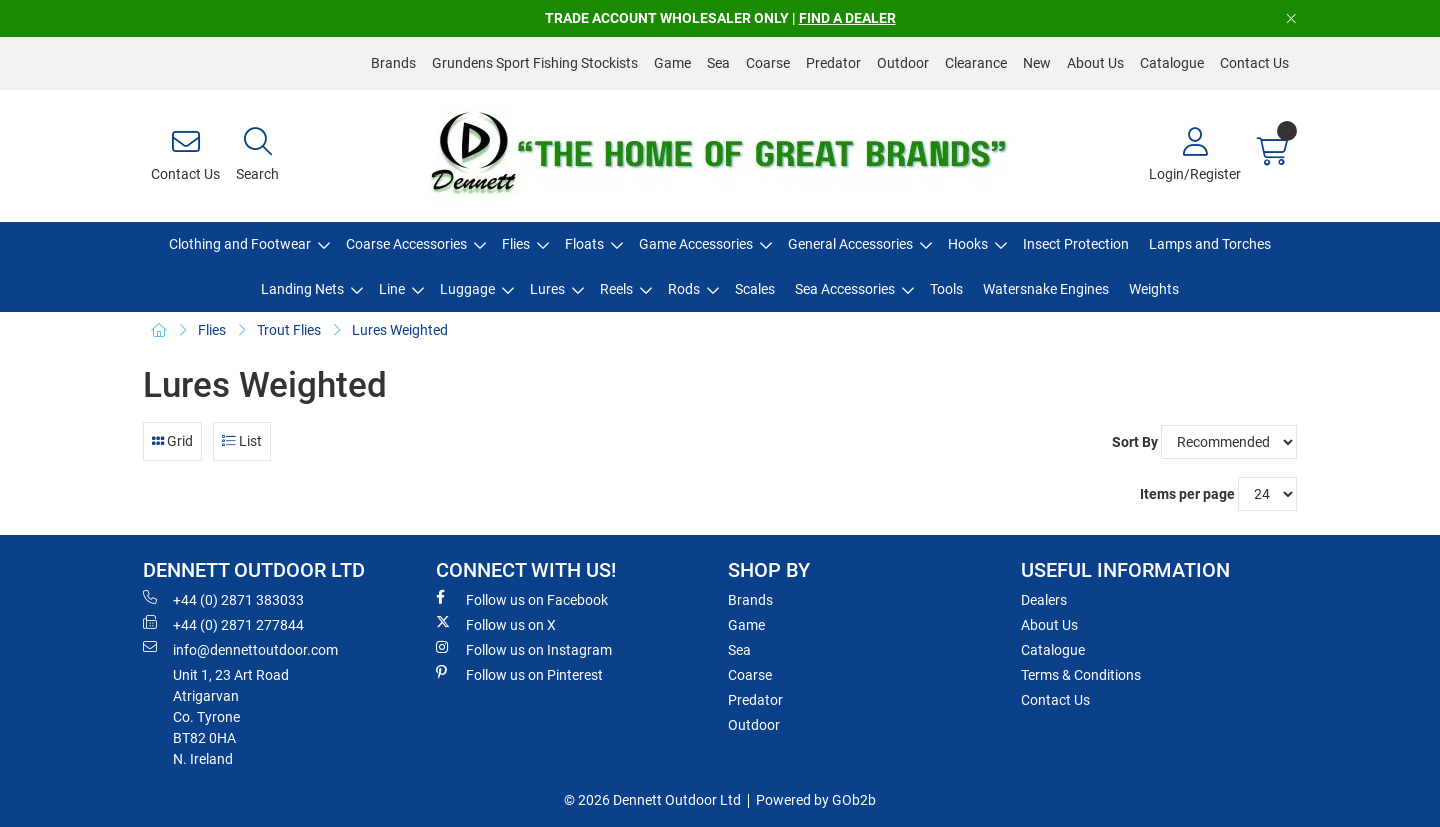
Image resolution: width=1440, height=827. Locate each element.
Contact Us (1254, 63)
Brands (393, 63)
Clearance (976, 63)
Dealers (1044, 600)
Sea (718, 63)
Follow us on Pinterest (519, 674)
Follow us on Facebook (522, 599)
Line (392, 289)
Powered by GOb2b (816, 800)
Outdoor (903, 63)
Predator (833, 63)
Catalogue (1172, 63)
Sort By (1135, 442)
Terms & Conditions (1081, 675)
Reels (616, 289)
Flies (516, 244)
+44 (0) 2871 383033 (223, 599)
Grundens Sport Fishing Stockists (535, 63)
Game (672, 63)
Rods (684, 289)
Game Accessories (696, 244)
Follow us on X (496, 624)
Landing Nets (302, 289)
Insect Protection (1076, 244)
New (1037, 63)
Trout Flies (289, 330)
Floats (584, 244)
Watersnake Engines (1046, 289)
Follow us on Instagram (524, 649)
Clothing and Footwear (240, 244)
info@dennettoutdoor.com (240, 649)
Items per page (1187, 494)
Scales (755, 289)
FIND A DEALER (847, 18)
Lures (547, 289)
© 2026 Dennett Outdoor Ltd (652, 800)
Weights (1154, 289)
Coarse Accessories (406, 244)
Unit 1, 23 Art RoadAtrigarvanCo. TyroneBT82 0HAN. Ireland (231, 717)
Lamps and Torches (1210, 244)
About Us (1095, 63)
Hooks (968, 244)
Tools (946, 289)
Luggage (467, 289)
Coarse (768, 63)
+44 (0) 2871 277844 (223, 624)
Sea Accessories (845, 289)
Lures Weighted (400, 330)
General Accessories (850, 244)
